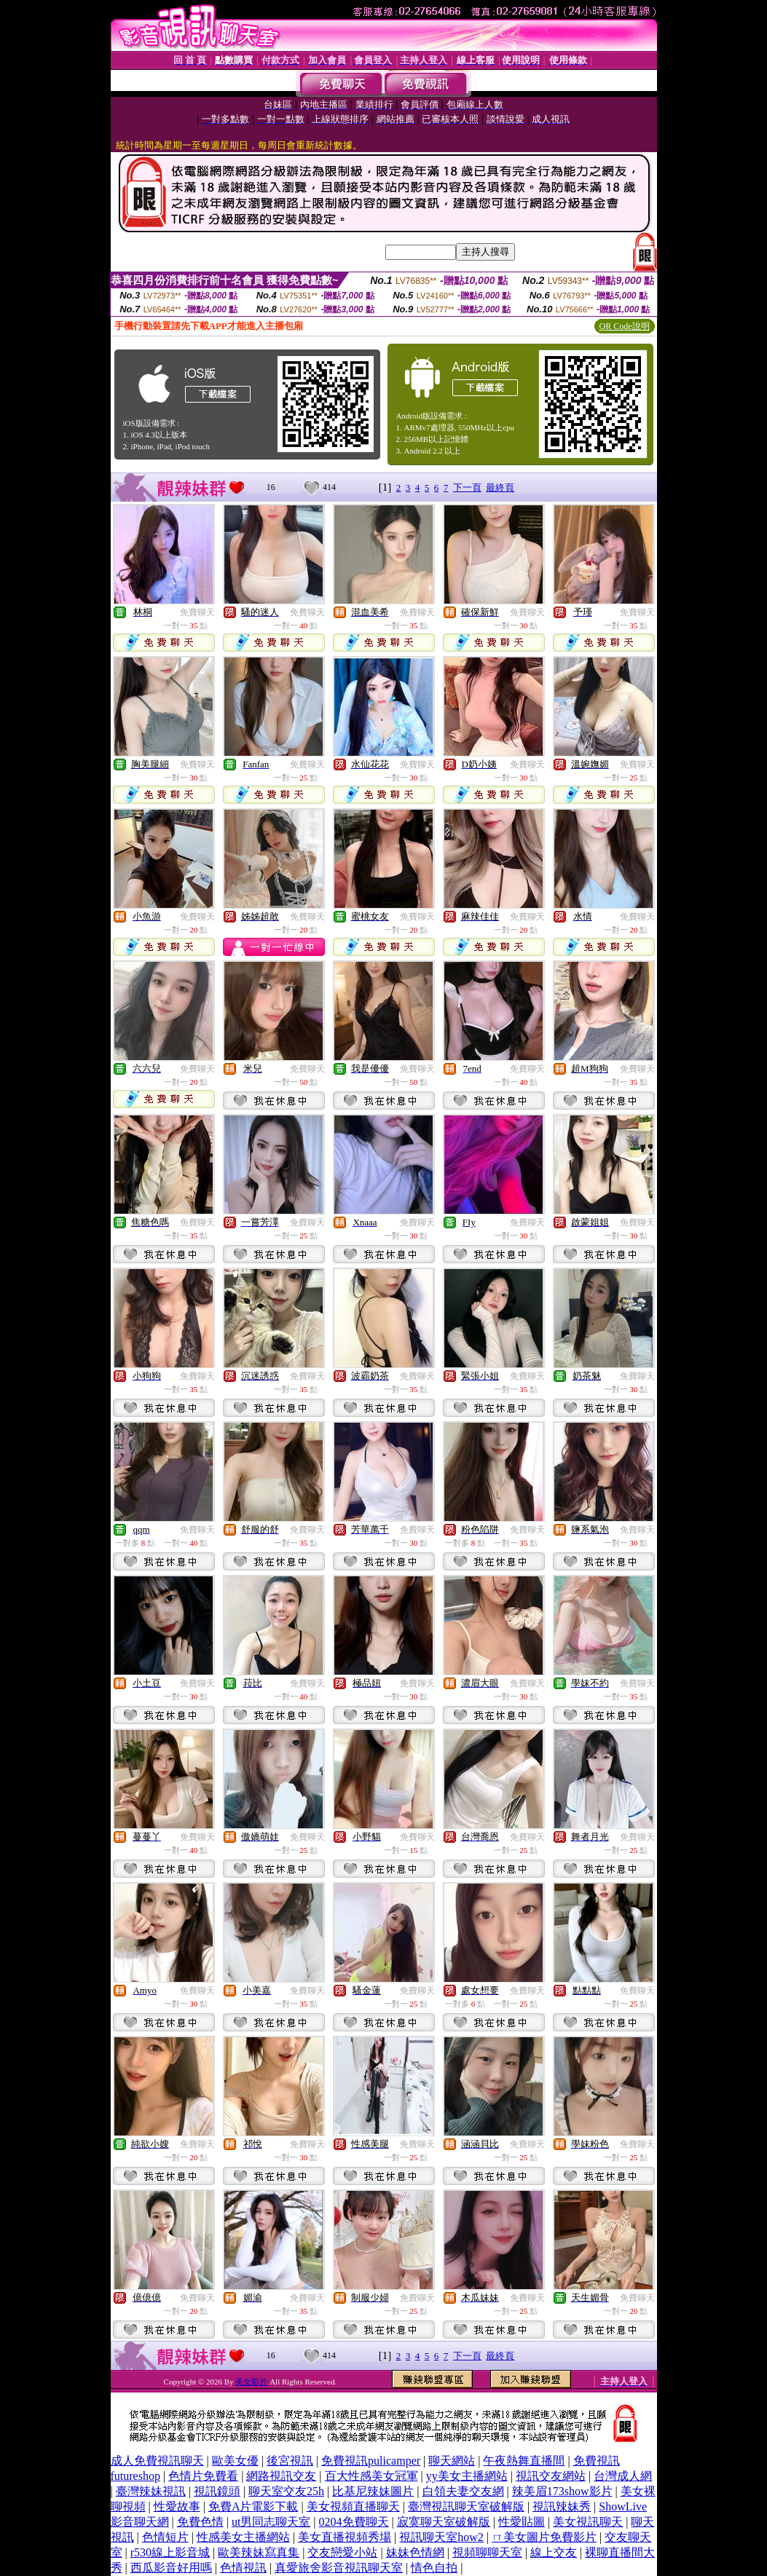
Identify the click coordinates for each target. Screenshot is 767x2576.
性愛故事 (177, 2506)
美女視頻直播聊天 (353, 2506)
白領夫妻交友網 (463, 2491)
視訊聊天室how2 (441, 2537)
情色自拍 (434, 2567)
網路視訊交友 (281, 2476)
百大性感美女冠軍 (371, 2476)
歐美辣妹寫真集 (258, 2552)
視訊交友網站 (551, 2476)
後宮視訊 (290, 2460)
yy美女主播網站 (467, 2476)
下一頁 (467, 487)
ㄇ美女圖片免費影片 (544, 2537)
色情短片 (165, 2537)
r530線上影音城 (170, 2552)
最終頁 (500, 487)
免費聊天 (197, 612)
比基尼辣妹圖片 (373, 2491)
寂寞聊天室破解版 (443, 2522)
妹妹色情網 (415, 2552)
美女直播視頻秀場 (344, 2537)
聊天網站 (451, 2460)
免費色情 (200, 2522)
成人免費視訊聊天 (157, 2460)
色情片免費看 (203, 2476)
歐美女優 (235, 2460)
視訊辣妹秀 (561, 2506)
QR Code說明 (624, 326)
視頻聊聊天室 (487, 2552)
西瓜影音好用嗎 (171, 2567)
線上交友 (553, 2552)
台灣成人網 (623, 2476)
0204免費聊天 (354, 2522)
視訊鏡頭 (217, 2491)
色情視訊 (243, 2567)
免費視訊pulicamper (370, 2460)
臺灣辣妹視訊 (151, 2491)
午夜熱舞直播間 (524, 2460)
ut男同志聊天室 (271, 2522)
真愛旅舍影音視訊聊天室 (339, 2567)
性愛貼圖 (521, 2522)
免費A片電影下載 (253, 2506)
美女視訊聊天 (588, 2522)
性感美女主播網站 (243, 2537)
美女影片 (251, 2381)
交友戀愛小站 (342, 2552)
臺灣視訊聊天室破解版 (466, 2506)
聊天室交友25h (286, 2491)
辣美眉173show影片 (562, 2491)
